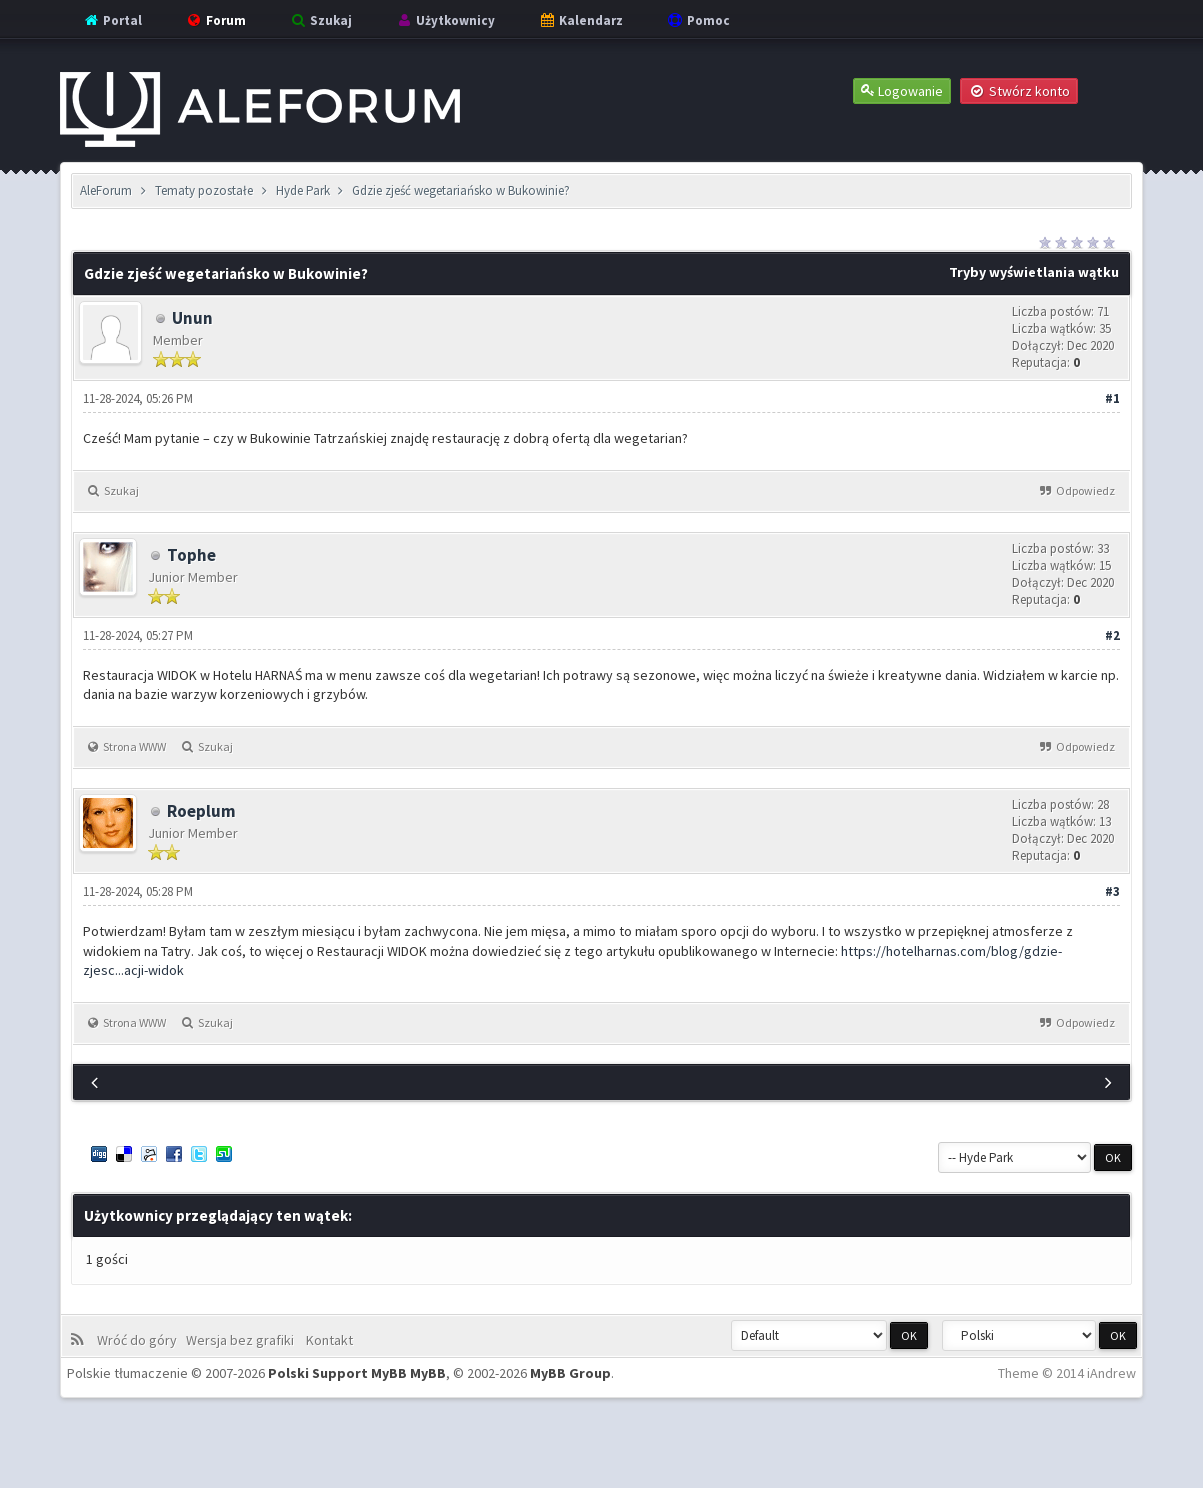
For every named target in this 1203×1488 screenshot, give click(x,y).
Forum (215, 20)
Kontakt (328, 1340)
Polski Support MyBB (337, 1373)
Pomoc (698, 20)
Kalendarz (580, 20)
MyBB (428, 1373)
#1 (1112, 398)
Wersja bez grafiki (243, 1340)
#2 (1112, 635)
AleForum (106, 190)
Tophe (191, 555)
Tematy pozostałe (204, 190)
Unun (192, 318)
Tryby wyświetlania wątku (1034, 272)
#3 (1112, 891)
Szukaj (320, 20)
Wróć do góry (140, 1340)
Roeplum (201, 811)
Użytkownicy (445, 20)
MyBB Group (570, 1373)
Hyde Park (303, 190)
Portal (112, 20)
